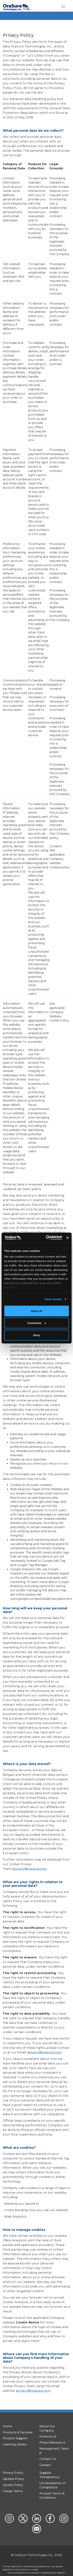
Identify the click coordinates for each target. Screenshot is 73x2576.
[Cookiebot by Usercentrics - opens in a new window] (46, 1237)
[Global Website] (9, 2522)
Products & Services (18, 2432)
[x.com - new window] (23, 2522)
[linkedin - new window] (36, 2522)
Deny (36, 1335)
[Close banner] (67, 1238)
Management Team (54, 2448)
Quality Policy (13, 2485)
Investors (46, 2436)
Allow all (36, 1310)
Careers (45, 2465)
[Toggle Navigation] (63, 7)
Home (7, 2426)
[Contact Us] (36, 2532)
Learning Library (15, 2444)
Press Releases (50, 2442)
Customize (36, 1323)
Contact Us (47, 2459)
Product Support (15, 2438)
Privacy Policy (13, 2473)
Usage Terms (13, 2491)
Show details (53, 1299)
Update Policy (13, 2479)
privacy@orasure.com (30, 1869)
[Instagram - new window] (63, 2522)
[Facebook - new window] (50, 2522)
